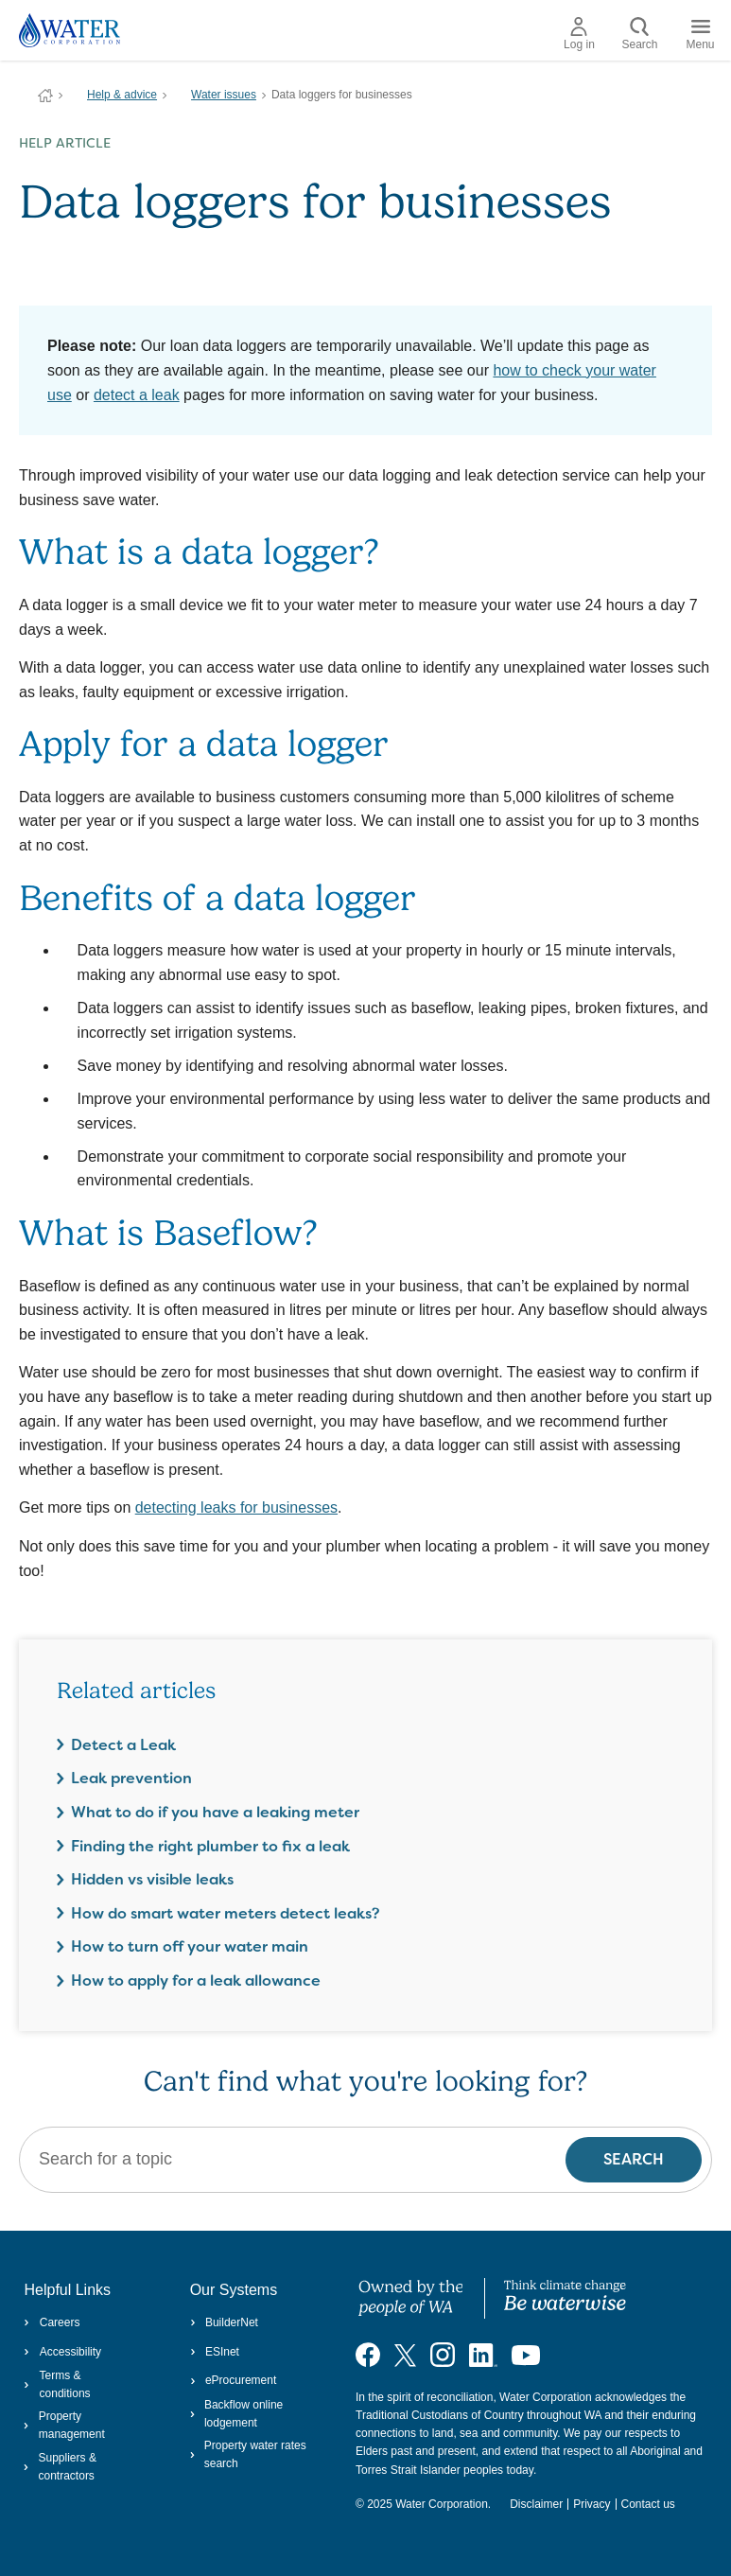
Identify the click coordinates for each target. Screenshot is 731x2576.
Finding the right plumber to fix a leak (210, 1846)
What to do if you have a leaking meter (215, 1812)
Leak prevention (131, 1778)
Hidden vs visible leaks (152, 1879)
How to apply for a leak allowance (196, 1980)
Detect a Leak (123, 1745)
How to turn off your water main (189, 1946)
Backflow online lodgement (237, 2413)
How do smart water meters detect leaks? (225, 1913)
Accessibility (62, 2351)
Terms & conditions (57, 2384)
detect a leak (137, 395)
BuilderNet (224, 2322)
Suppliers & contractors (60, 2466)
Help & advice (122, 94)
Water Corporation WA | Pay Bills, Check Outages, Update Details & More (45, 95)
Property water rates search (248, 2454)
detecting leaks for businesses (236, 1507)
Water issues (223, 94)
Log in (579, 34)
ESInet (214, 2351)
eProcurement (233, 2380)
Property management (64, 2425)
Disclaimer (536, 2504)
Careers (51, 2322)
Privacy (591, 2504)
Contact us (648, 2504)
